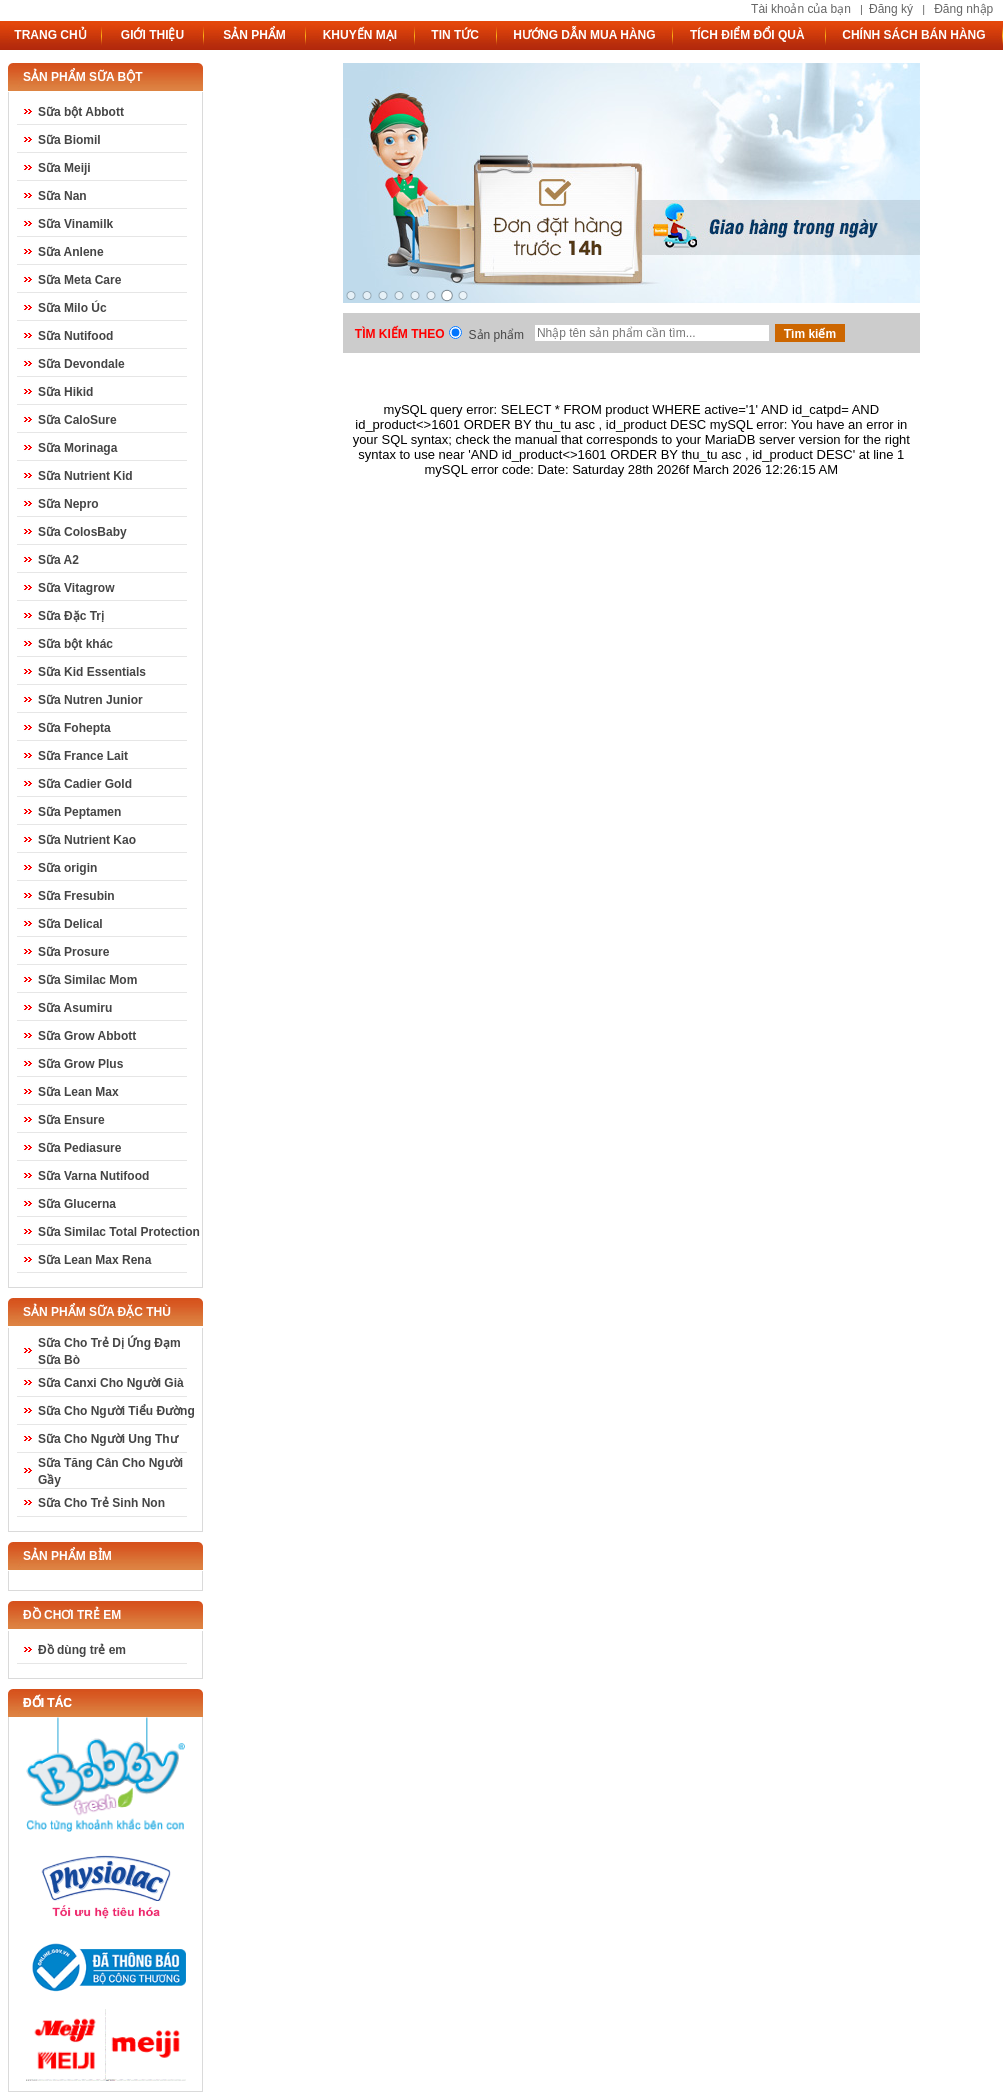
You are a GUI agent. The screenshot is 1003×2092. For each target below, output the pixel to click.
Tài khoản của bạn (801, 9)
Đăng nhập (963, 9)
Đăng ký (891, 9)
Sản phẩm (496, 335)
